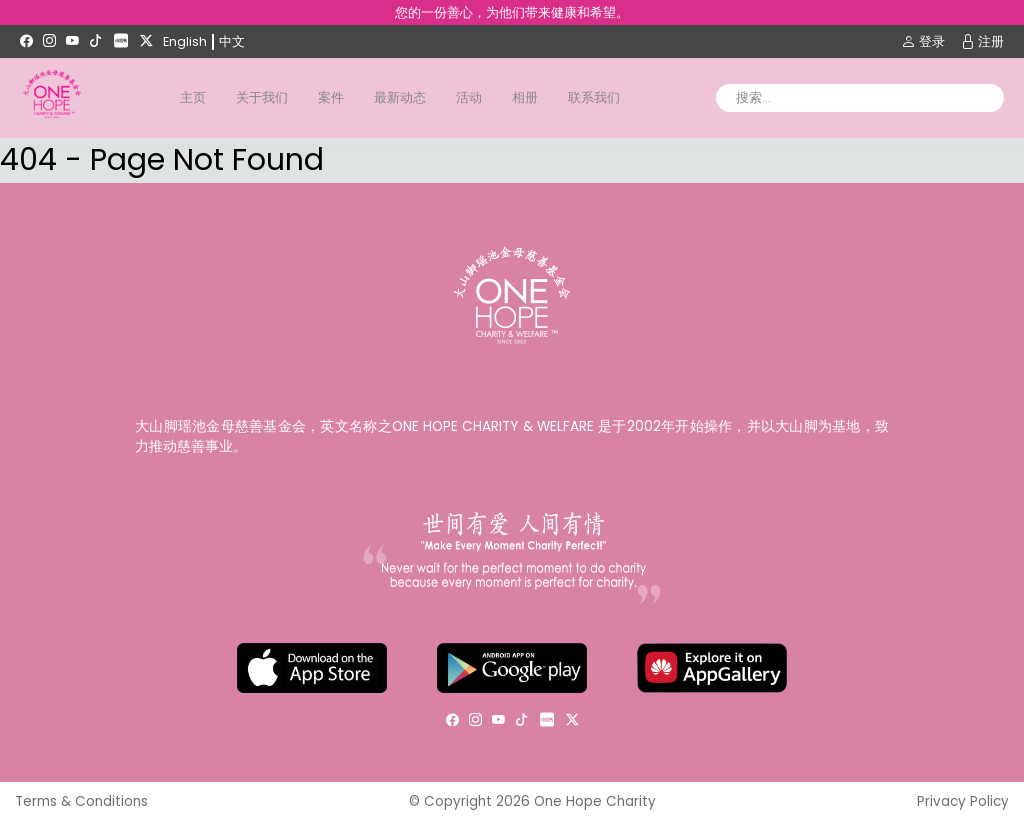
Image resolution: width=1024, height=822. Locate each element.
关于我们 (262, 97)
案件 (331, 97)
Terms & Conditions (81, 801)
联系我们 (594, 97)
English (185, 41)
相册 (525, 97)
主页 (193, 97)
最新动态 (400, 97)
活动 (469, 97)
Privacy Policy (963, 801)
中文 (232, 41)
